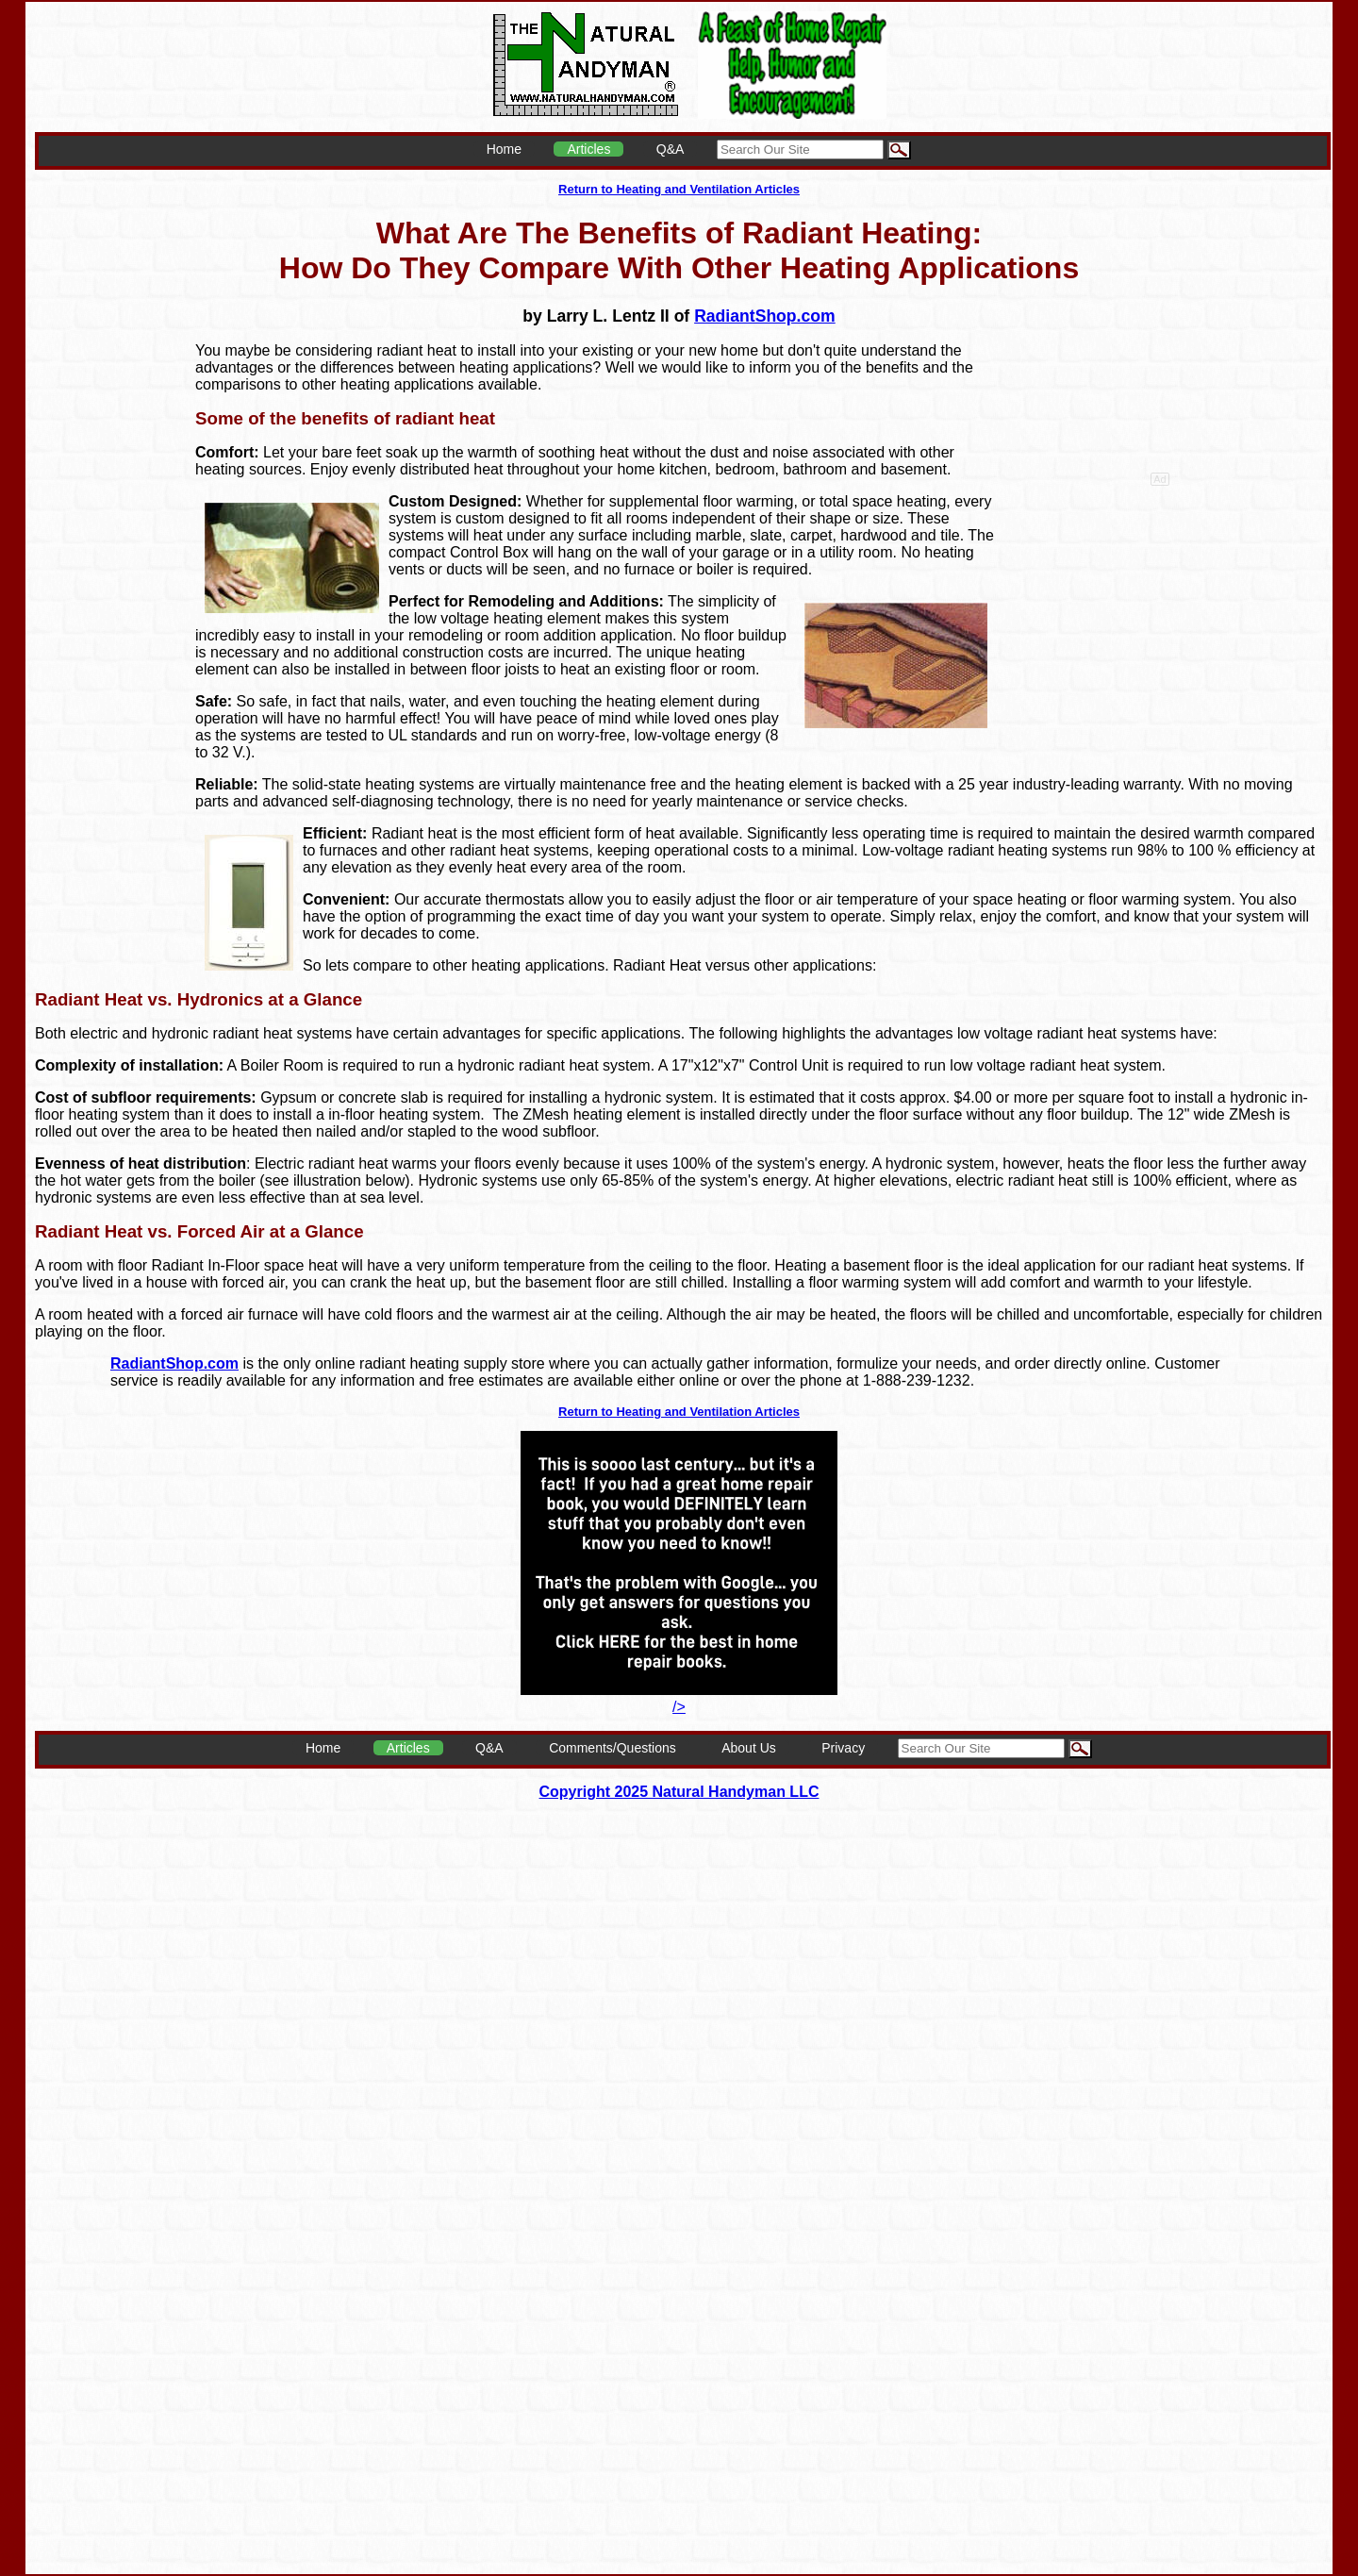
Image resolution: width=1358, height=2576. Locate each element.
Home (504, 149)
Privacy (843, 1747)
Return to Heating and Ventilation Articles (679, 189)
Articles (588, 149)
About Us (748, 1747)
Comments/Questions (612, 1747)
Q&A (670, 149)
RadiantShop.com (765, 316)
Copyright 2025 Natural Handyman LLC (679, 1792)
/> (679, 1698)
